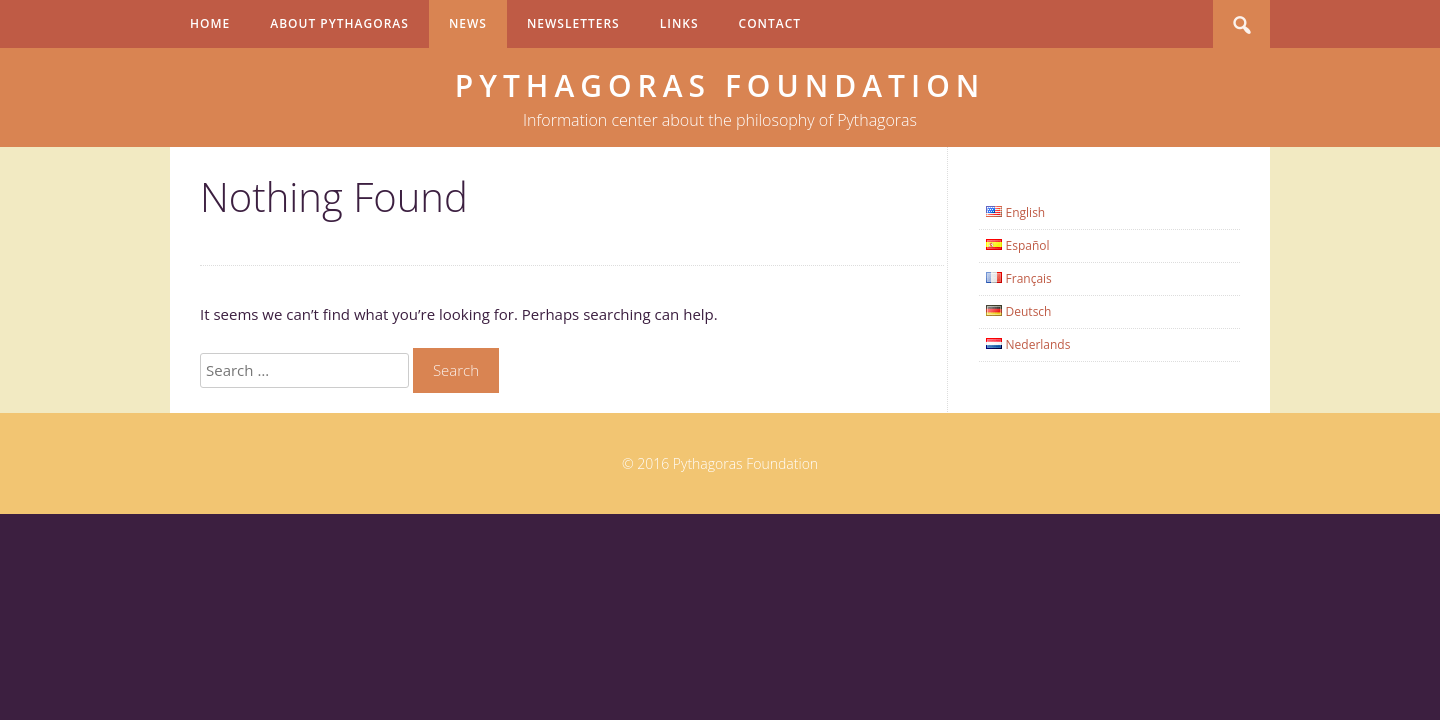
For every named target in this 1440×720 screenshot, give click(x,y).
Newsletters (573, 23)
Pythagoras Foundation (720, 85)
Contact (770, 23)
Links (679, 23)
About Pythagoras (339, 23)
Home (210, 23)
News (468, 23)
